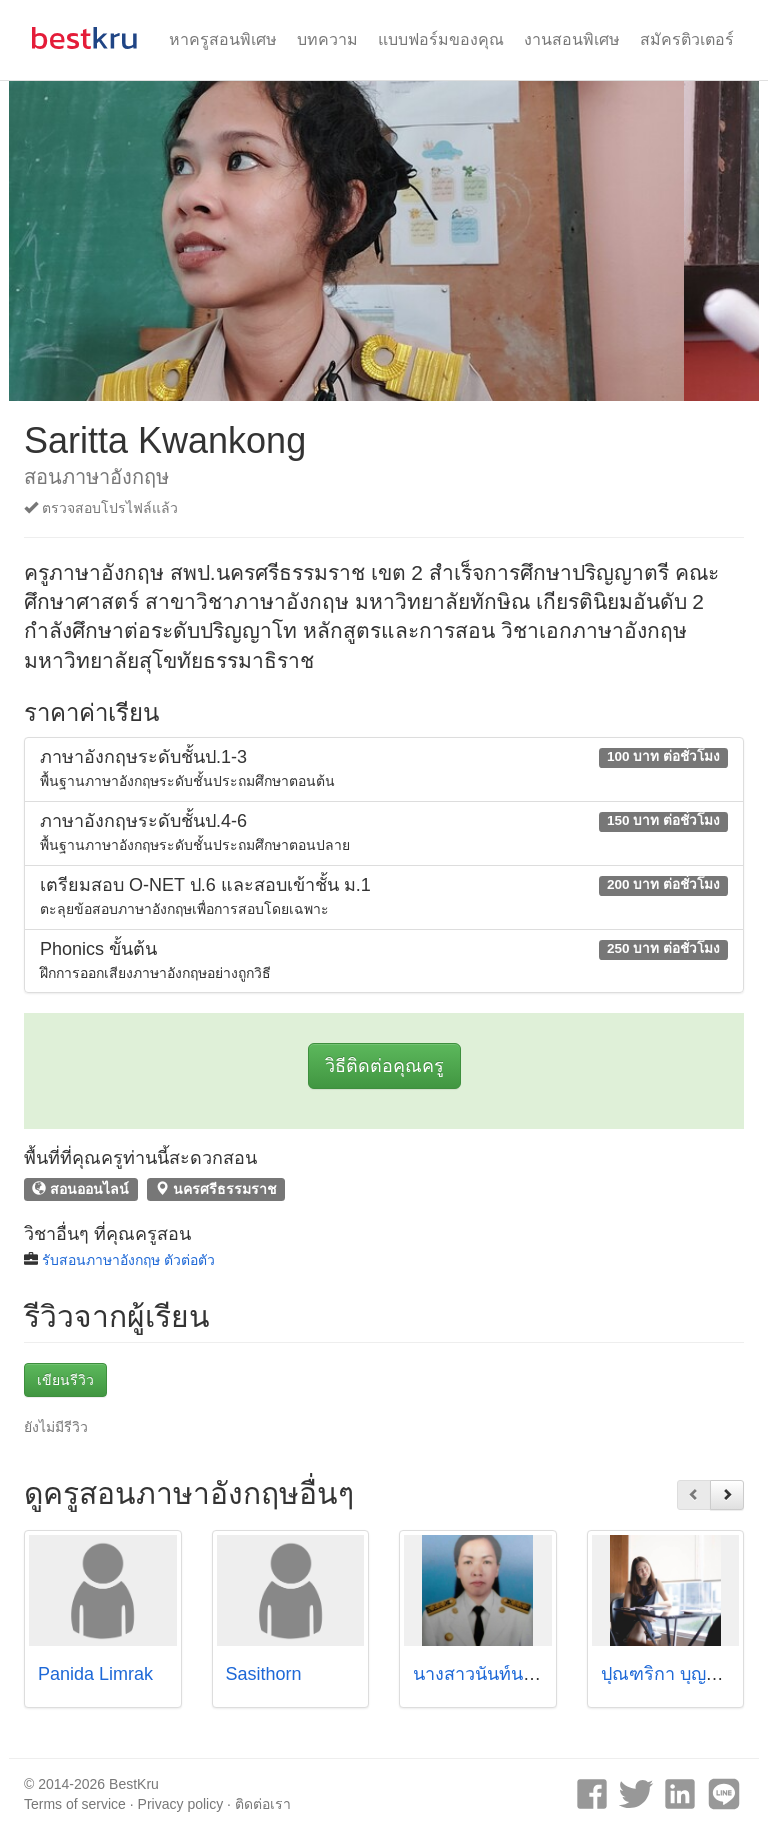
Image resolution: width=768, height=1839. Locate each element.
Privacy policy (181, 1804)
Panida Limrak (95, 1674)
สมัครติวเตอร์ (687, 39)
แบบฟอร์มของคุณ (441, 39)
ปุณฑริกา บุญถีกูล (670, 1674)
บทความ (327, 39)
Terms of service (75, 1804)
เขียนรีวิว (65, 1380)
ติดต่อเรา (263, 1804)
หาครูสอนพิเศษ (223, 39)
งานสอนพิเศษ (572, 39)
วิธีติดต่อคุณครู (384, 1066)
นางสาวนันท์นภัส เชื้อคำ (507, 1674)
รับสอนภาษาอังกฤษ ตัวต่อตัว (128, 1260)
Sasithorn (264, 1674)
